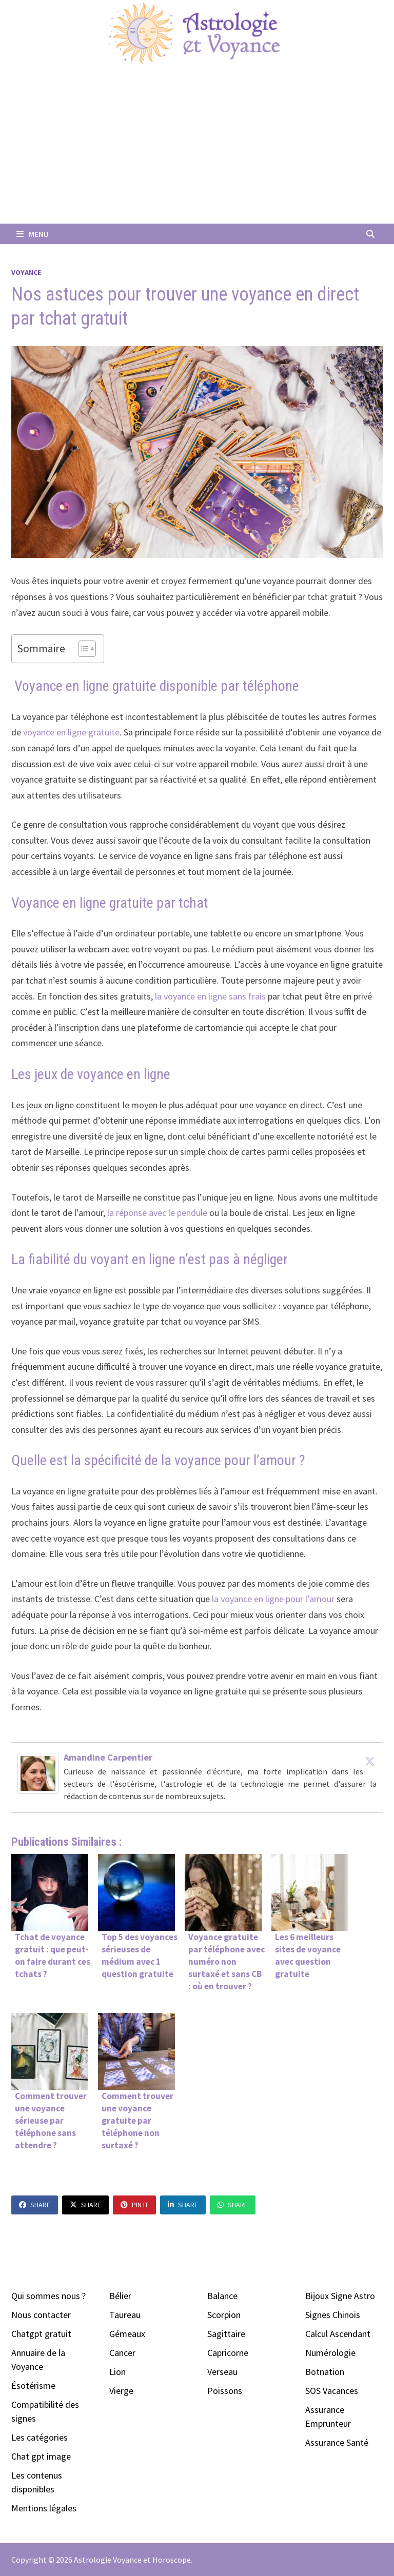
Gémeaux (127, 2334)
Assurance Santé (336, 2442)
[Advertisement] (197, 146)
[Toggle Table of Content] (81, 648)
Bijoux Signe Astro (340, 2296)
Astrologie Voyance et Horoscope (132, 2559)
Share (34, 2204)
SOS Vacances (331, 2391)
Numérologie (330, 2353)
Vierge (121, 2391)
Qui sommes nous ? (48, 2296)
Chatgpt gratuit (41, 2334)
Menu (32, 234)
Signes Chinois (332, 2315)
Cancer (122, 2353)
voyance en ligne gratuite (71, 732)
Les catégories (39, 2437)
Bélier (120, 2296)
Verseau (222, 2372)
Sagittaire (226, 2334)
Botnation (324, 2372)
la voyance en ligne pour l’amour (272, 1599)
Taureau (125, 2315)
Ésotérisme (33, 2385)
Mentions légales (43, 2508)
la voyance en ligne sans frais (210, 996)
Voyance (26, 272)
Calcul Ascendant (337, 2334)
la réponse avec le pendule (157, 1213)
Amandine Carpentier (108, 1757)
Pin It (134, 2204)
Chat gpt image (41, 2456)
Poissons (224, 2391)
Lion (117, 2372)
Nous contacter (41, 2315)
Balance (222, 2296)
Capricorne (227, 2353)
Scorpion (224, 2315)
